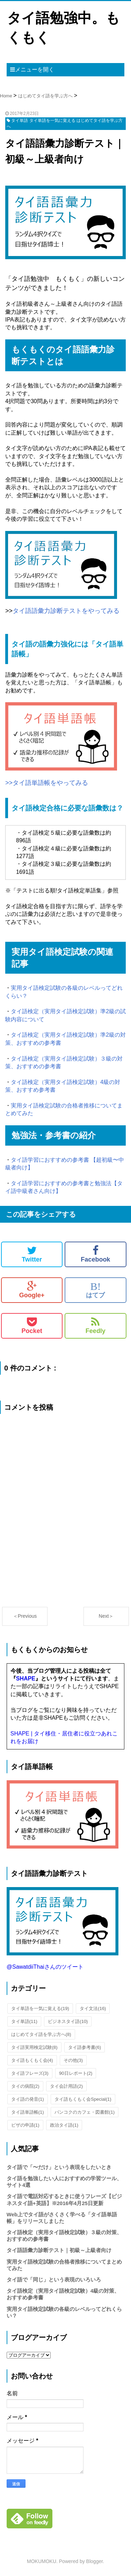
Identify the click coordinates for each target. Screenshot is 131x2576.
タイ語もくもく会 (32, 2060)
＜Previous (25, 1616)
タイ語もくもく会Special (82, 2099)
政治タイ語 (64, 2125)
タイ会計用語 (66, 2086)
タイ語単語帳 (27, 2112)
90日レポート (75, 2073)
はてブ (95, 1290)
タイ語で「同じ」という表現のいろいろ (54, 2280)
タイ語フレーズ (30, 2073)
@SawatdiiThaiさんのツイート (45, 1967)
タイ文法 (93, 2008)
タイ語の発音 (27, 2099)
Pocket (32, 1326)
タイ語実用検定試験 (34, 2047)
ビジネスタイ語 (68, 2021)
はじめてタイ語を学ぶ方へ (41, 2034)
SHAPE (25, 1678)
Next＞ (106, 1616)
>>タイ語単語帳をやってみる (46, 782)
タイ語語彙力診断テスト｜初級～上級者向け (59, 2250)
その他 (73, 2060)
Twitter (32, 1254)
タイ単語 (24, 2021)
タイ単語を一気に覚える (40, 2008)
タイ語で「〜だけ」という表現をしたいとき (59, 2167)
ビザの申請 (25, 2125)
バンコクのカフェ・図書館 (84, 2112)
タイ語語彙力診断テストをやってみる (66, 610)
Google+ (32, 1290)
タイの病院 (25, 2086)
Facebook (95, 1254)
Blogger (94, 2561)
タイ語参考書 (84, 2047)
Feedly (95, 1326)
